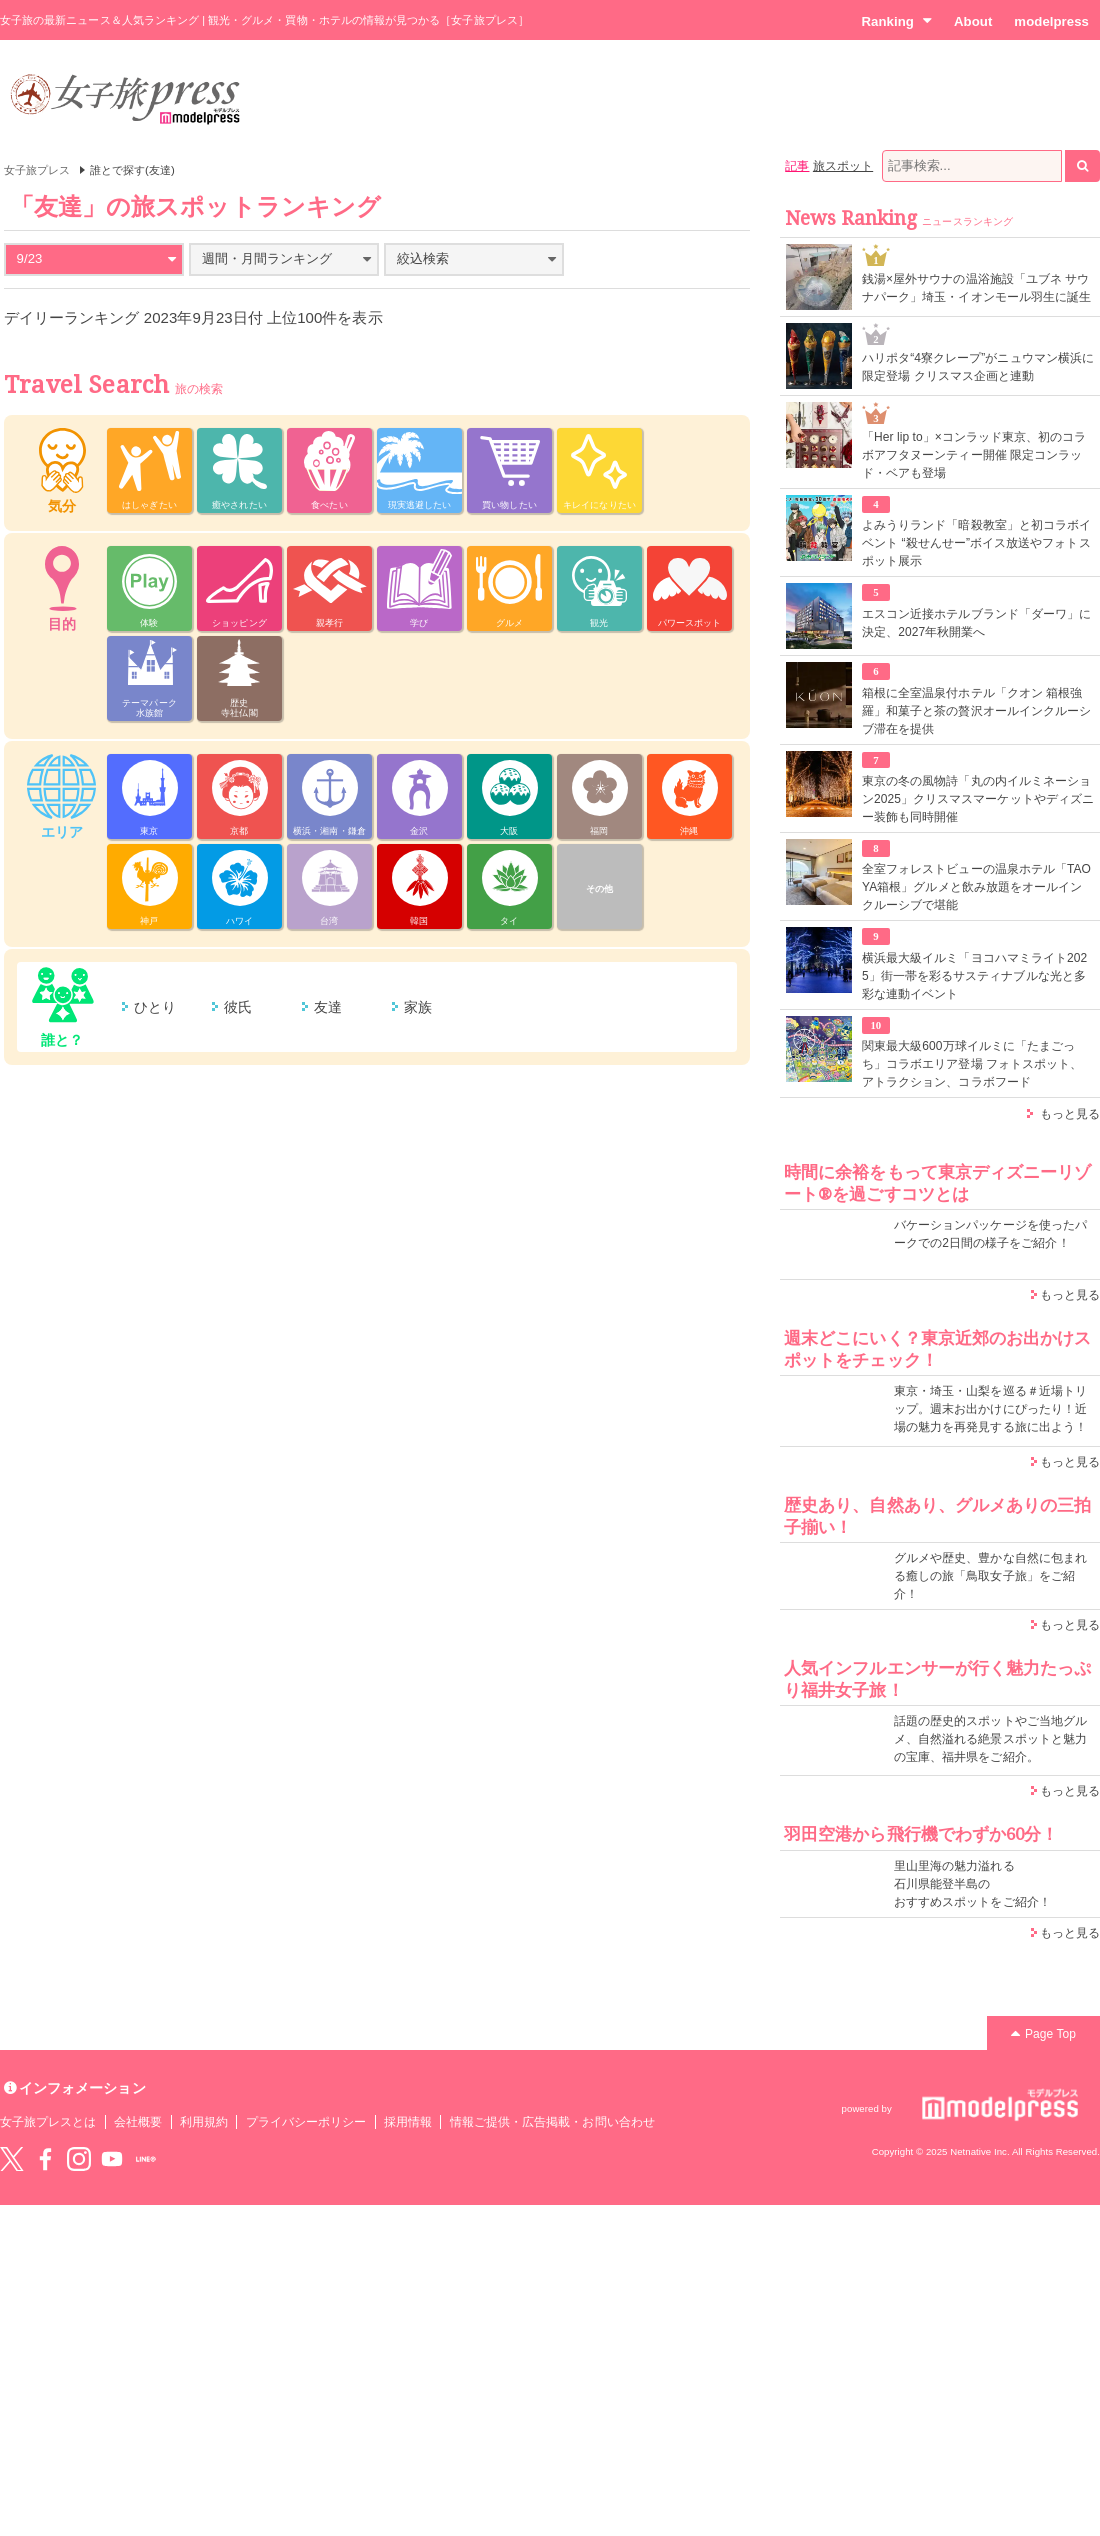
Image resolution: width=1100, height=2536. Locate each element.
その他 (599, 889)
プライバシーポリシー (306, 2122)
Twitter (12, 2159)
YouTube (112, 2159)
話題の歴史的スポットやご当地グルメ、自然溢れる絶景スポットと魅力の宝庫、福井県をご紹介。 (990, 1739)
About (973, 21)
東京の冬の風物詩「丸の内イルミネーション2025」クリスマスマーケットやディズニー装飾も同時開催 (978, 799)
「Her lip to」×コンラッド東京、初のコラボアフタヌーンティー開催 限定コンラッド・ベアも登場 (974, 455)
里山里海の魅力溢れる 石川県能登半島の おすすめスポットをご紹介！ (972, 1884)
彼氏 (238, 1007)
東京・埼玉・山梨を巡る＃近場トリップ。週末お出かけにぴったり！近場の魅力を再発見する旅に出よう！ (990, 1409)
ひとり (155, 1007)
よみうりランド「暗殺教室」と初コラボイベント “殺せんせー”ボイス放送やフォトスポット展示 (976, 543)
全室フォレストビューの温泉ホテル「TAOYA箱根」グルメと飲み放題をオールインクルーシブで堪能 (976, 887)
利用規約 (204, 2122)
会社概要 (138, 2122)
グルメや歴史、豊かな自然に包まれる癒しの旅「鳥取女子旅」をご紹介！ (990, 1576)
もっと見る (1070, 1114)
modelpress (1051, 21)
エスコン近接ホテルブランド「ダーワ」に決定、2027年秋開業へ (976, 623)
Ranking (896, 21)
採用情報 (408, 2122)
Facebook (45, 2159)
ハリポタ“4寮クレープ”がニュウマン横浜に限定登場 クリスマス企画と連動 (978, 367)
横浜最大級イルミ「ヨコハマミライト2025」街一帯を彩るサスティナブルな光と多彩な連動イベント (974, 976)
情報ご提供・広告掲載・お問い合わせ (552, 2122)
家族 (418, 1007)
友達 (328, 1007)
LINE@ (146, 2159)
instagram (79, 2159)
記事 (797, 166)
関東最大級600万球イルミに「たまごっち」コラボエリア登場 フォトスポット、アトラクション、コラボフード (972, 1064)
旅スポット (843, 166)
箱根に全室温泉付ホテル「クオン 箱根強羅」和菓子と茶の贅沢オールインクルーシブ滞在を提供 (976, 711)
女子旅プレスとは (48, 2122)
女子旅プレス (37, 170)
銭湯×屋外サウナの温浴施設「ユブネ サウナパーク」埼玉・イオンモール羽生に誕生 (976, 288)
